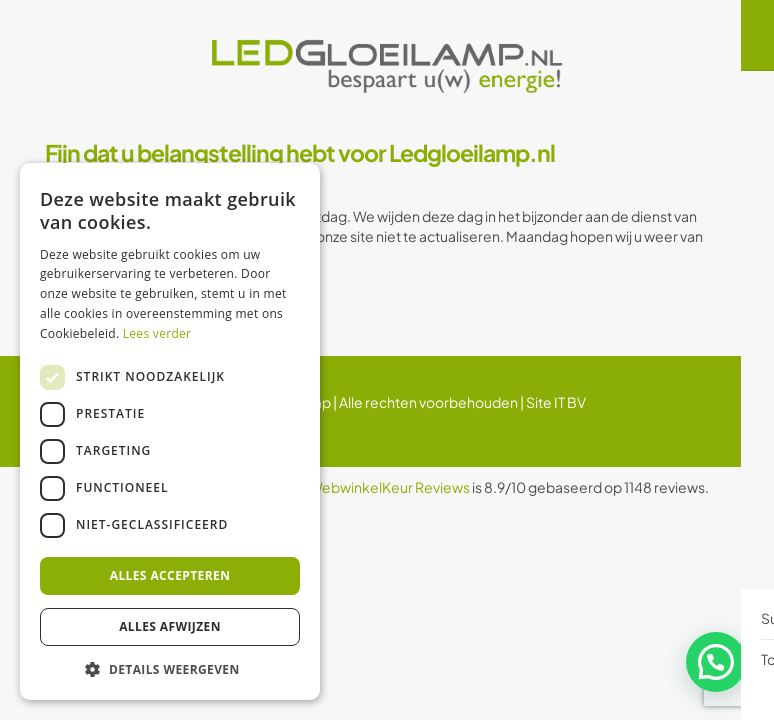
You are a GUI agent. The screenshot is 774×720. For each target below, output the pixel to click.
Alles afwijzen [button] (170, 626)
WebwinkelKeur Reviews (389, 487)
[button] (719, 669)
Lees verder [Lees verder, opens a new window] (157, 333)
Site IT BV (556, 402)
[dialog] (170, 431)
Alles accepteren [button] (170, 575)
